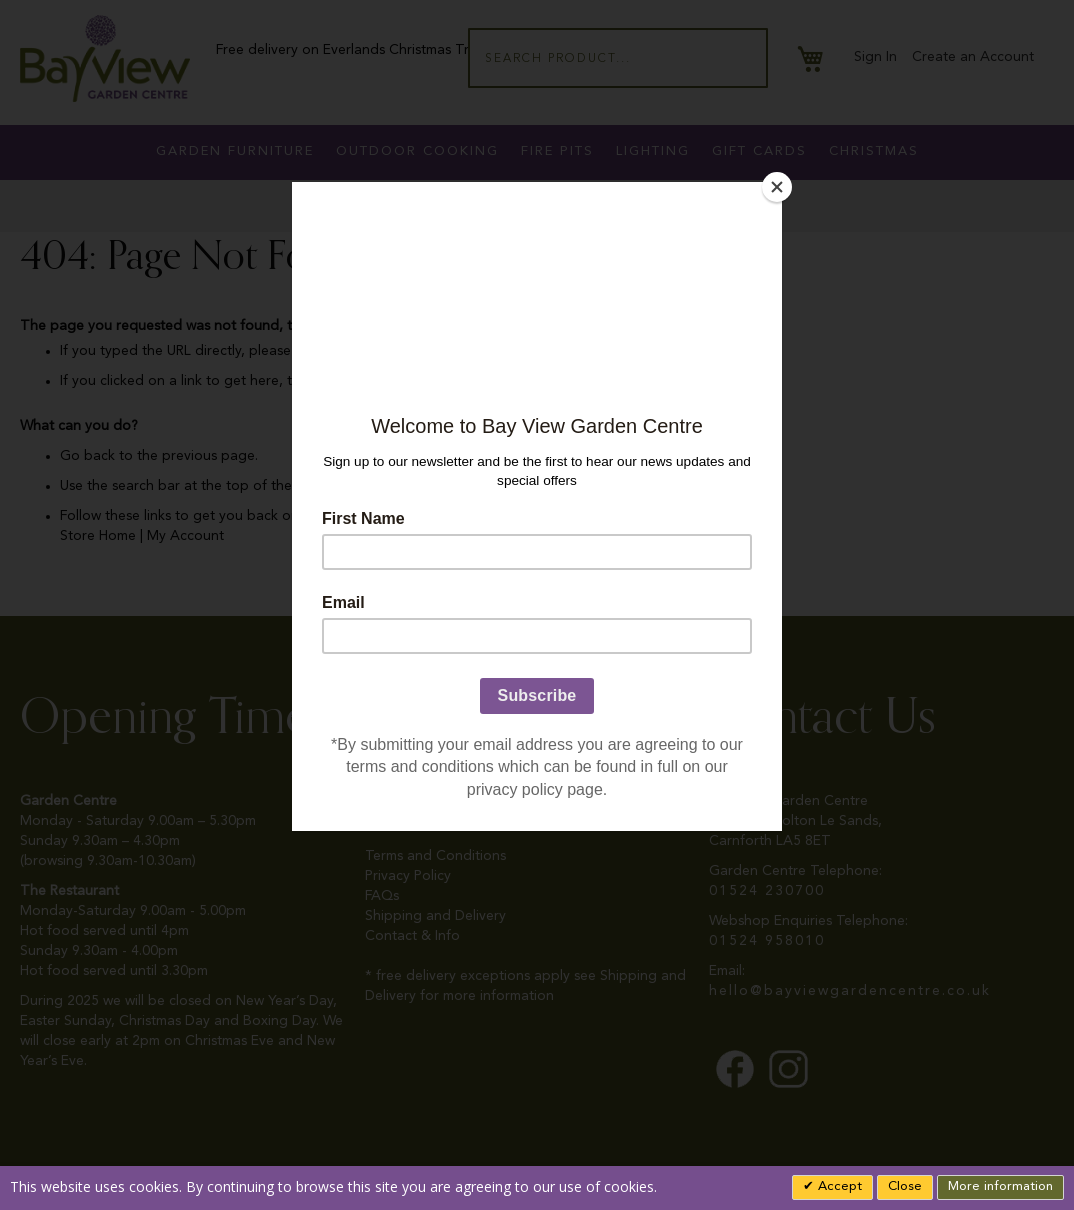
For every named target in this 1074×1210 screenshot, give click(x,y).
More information (1000, 1186)
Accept (838, 1186)
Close (905, 1186)
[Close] (777, 187)
